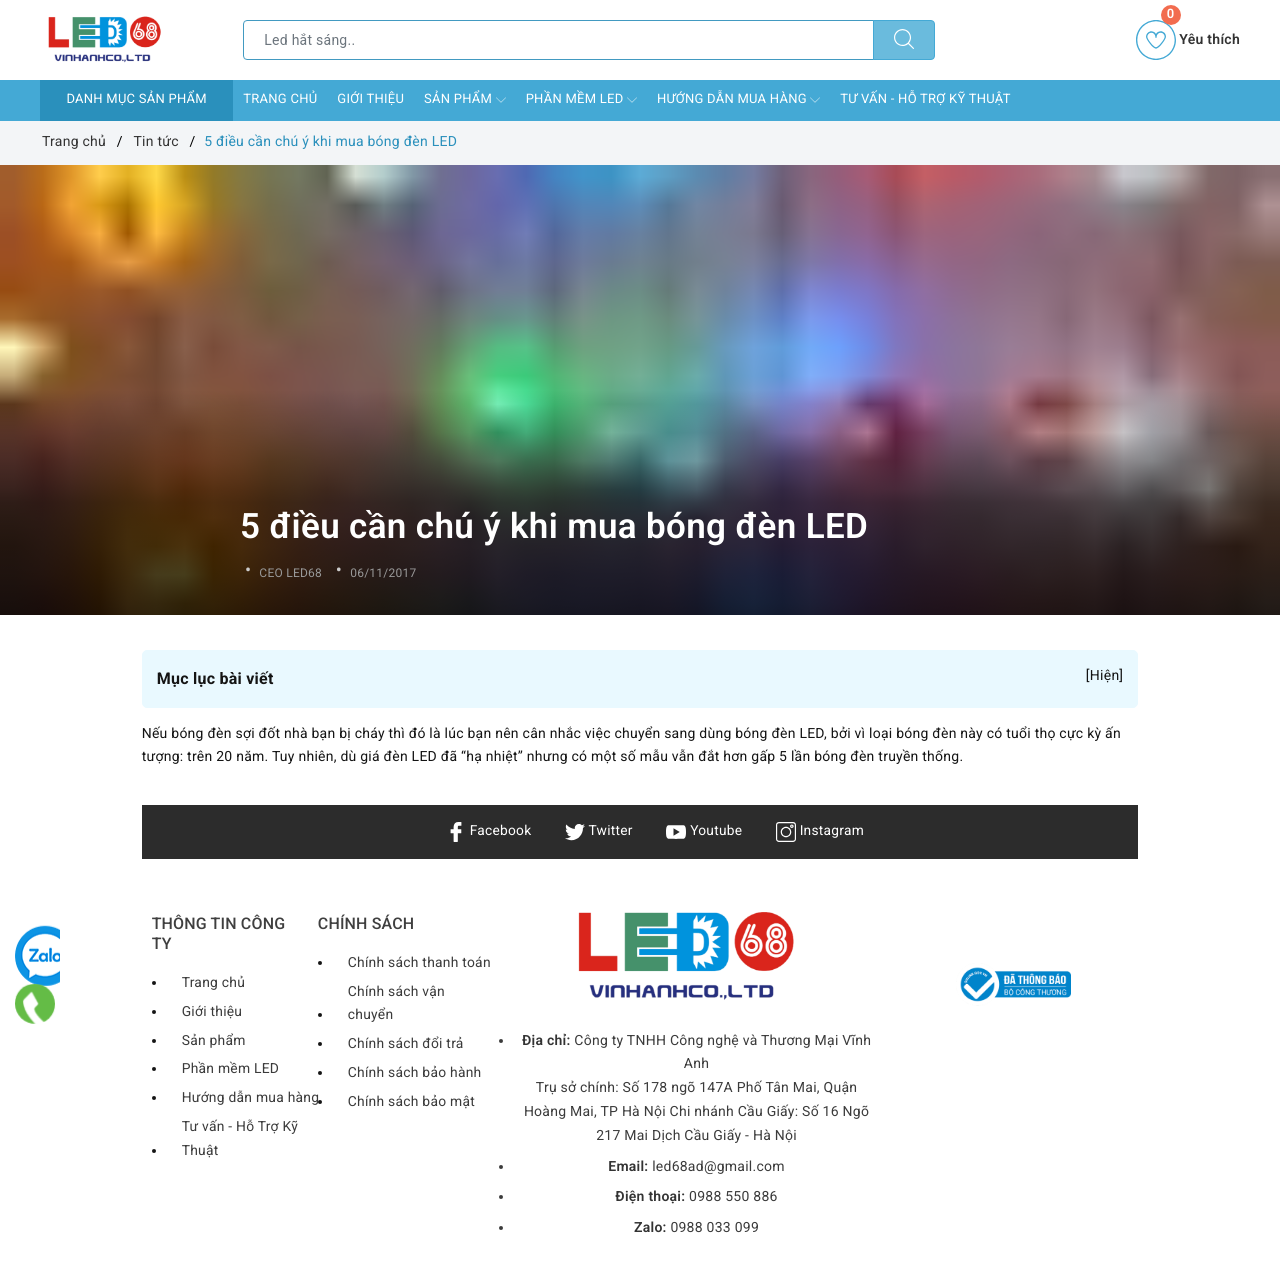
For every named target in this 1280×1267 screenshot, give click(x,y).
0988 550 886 (733, 1197)
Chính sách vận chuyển (397, 1004)
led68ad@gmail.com (718, 1167)
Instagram (821, 831)
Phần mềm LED (581, 100)
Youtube (704, 831)
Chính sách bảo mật (412, 1102)
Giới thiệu (370, 99)
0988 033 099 (714, 1228)
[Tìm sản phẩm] (558, 40)
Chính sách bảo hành (415, 1073)
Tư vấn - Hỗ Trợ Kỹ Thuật (925, 99)
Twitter (598, 831)
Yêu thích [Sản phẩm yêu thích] (1188, 40)
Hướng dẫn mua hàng (738, 100)
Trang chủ (280, 99)
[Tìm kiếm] (904, 40)
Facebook (487, 831)
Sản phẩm (465, 100)
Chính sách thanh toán (420, 963)
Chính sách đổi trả (406, 1044)
